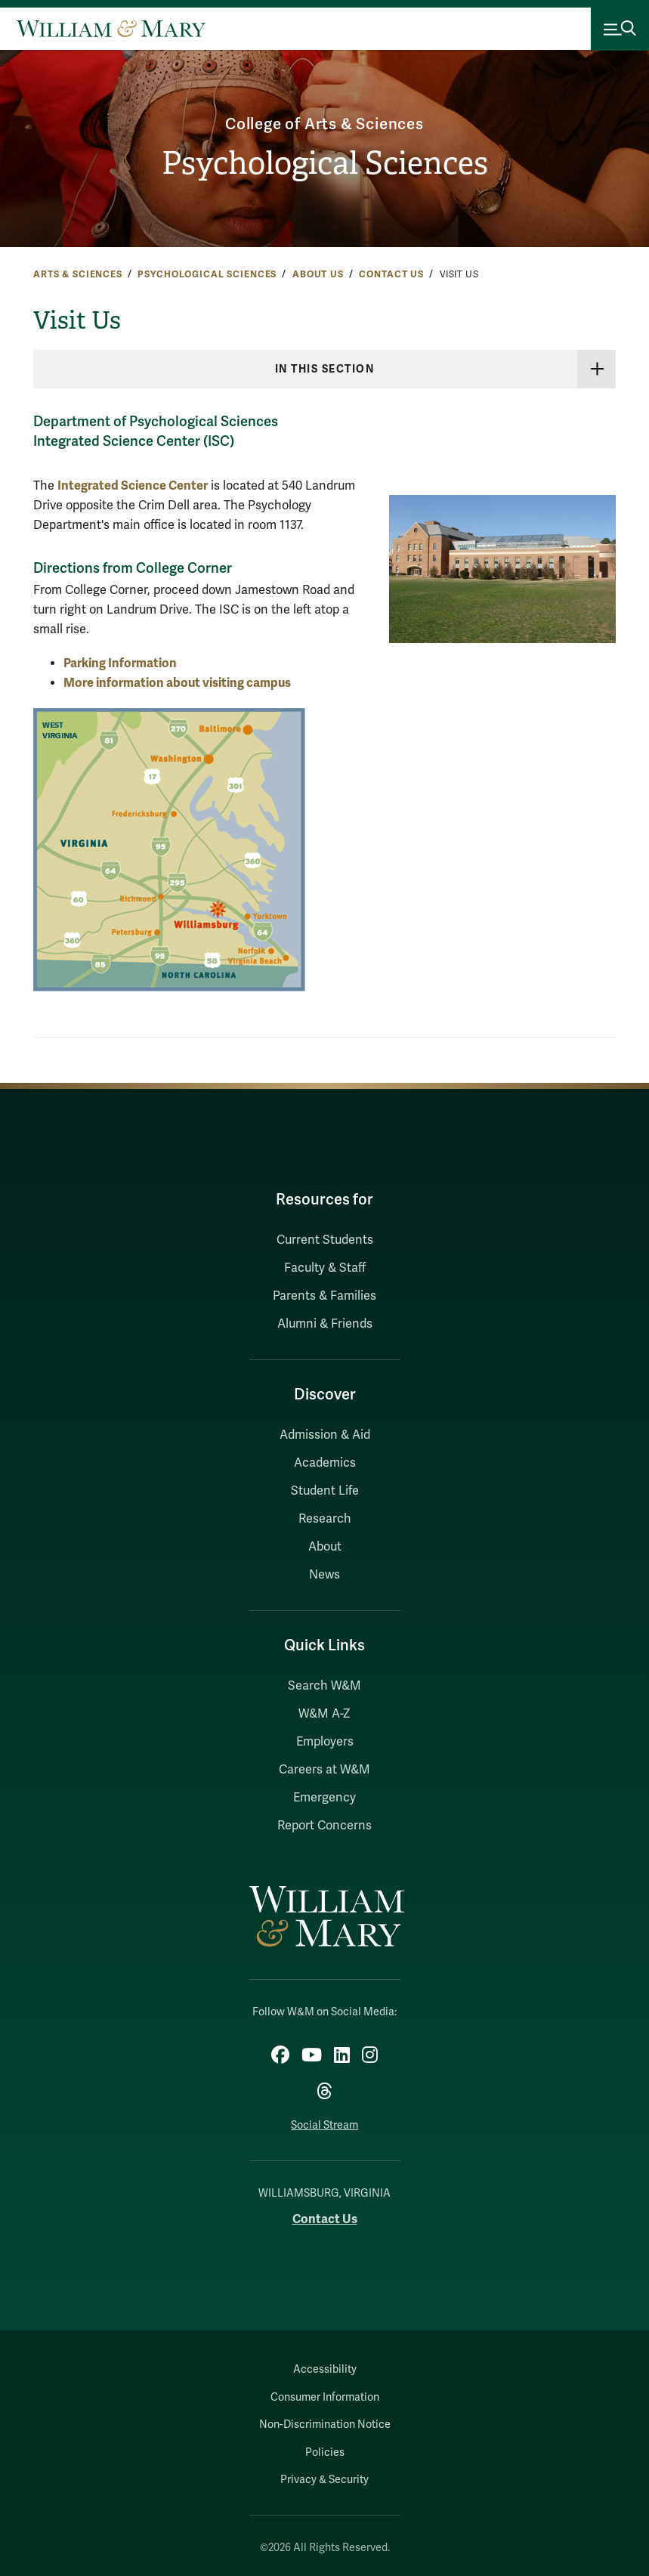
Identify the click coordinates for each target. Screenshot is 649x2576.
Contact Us (391, 274)
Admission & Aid (325, 1435)
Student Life (325, 1490)
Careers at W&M (324, 1769)
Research (324, 1518)
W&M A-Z (324, 1713)
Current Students (325, 1240)
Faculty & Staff (325, 1268)
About (324, 1546)
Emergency (324, 1797)
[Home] (111, 28)
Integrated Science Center (132, 485)
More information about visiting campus (177, 683)
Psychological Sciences (325, 163)
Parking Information (120, 663)
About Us (318, 274)
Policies (325, 2452)
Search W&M (324, 1685)
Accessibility (325, 2369)
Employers (325, 1741)
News (324, 1574)
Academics (325, 1462)
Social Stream (324, 2125)
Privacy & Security (324, 2479)
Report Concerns (324, 1825)
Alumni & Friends (324, 1323)
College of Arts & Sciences (324, 124)
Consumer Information (324, 2397)
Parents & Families (324, 1295)
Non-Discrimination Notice (325, 2424)
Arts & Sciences (77, 274)
